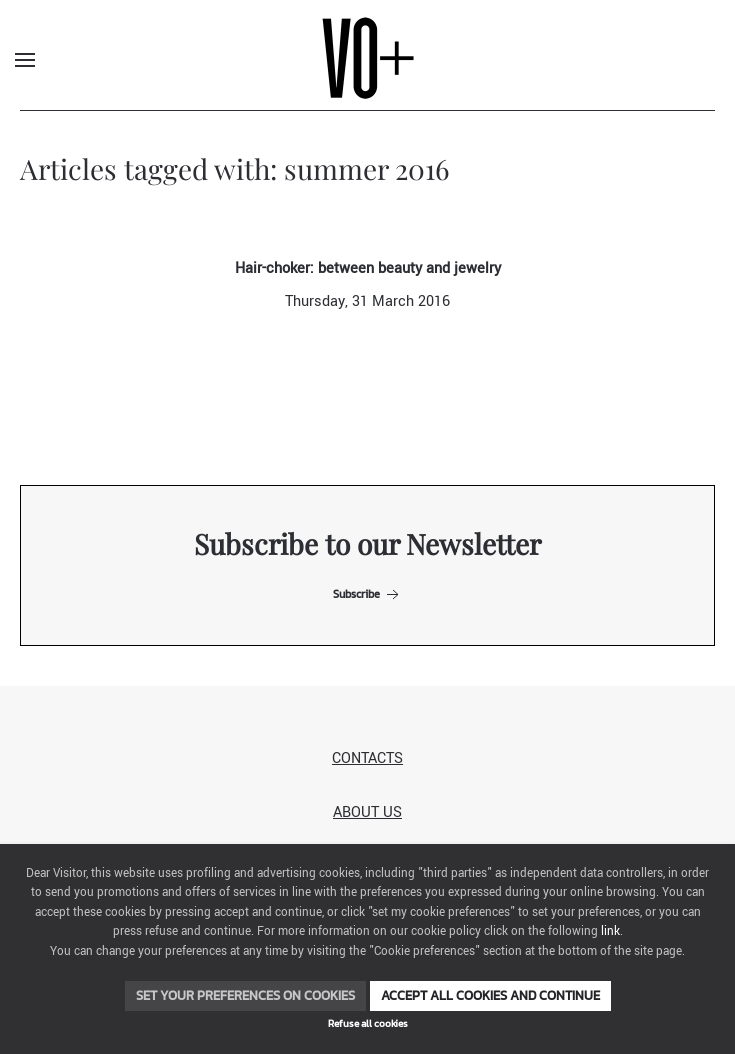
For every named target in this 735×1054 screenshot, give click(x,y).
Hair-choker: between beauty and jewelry (368, 268)
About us (367, 812)
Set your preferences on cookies (245, 995)
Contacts (367, 758)
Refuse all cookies (368, 1023)
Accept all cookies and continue (490, 995)
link (610, 931)
